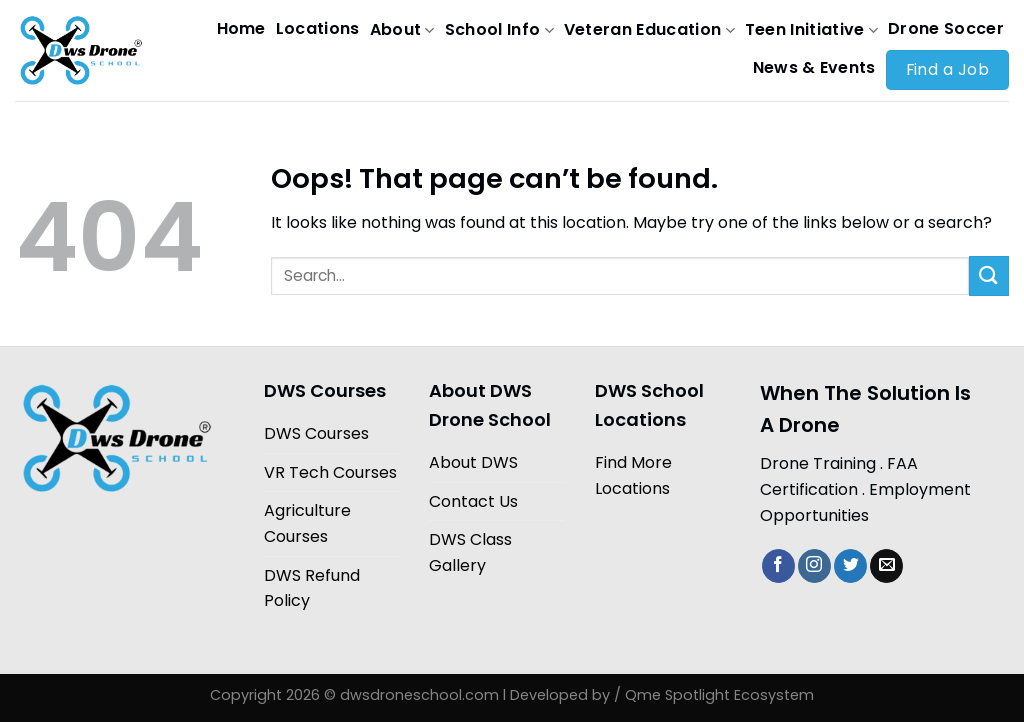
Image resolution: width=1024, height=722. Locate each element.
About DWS (473, 462)
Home (241, 28)
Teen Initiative (811, 29)
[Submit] (989, 275)
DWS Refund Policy (312, 588)
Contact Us (473, 501)
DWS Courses (316, 433)
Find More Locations (633, 475)
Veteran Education (649, 29)
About (402, 29)
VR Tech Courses (330, 472)
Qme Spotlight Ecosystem (719, 695)
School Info (499, 29)
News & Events (814, 67)
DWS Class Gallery (470, 552)
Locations (318, 28)
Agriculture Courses (307, 523)
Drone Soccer (946, 28)
